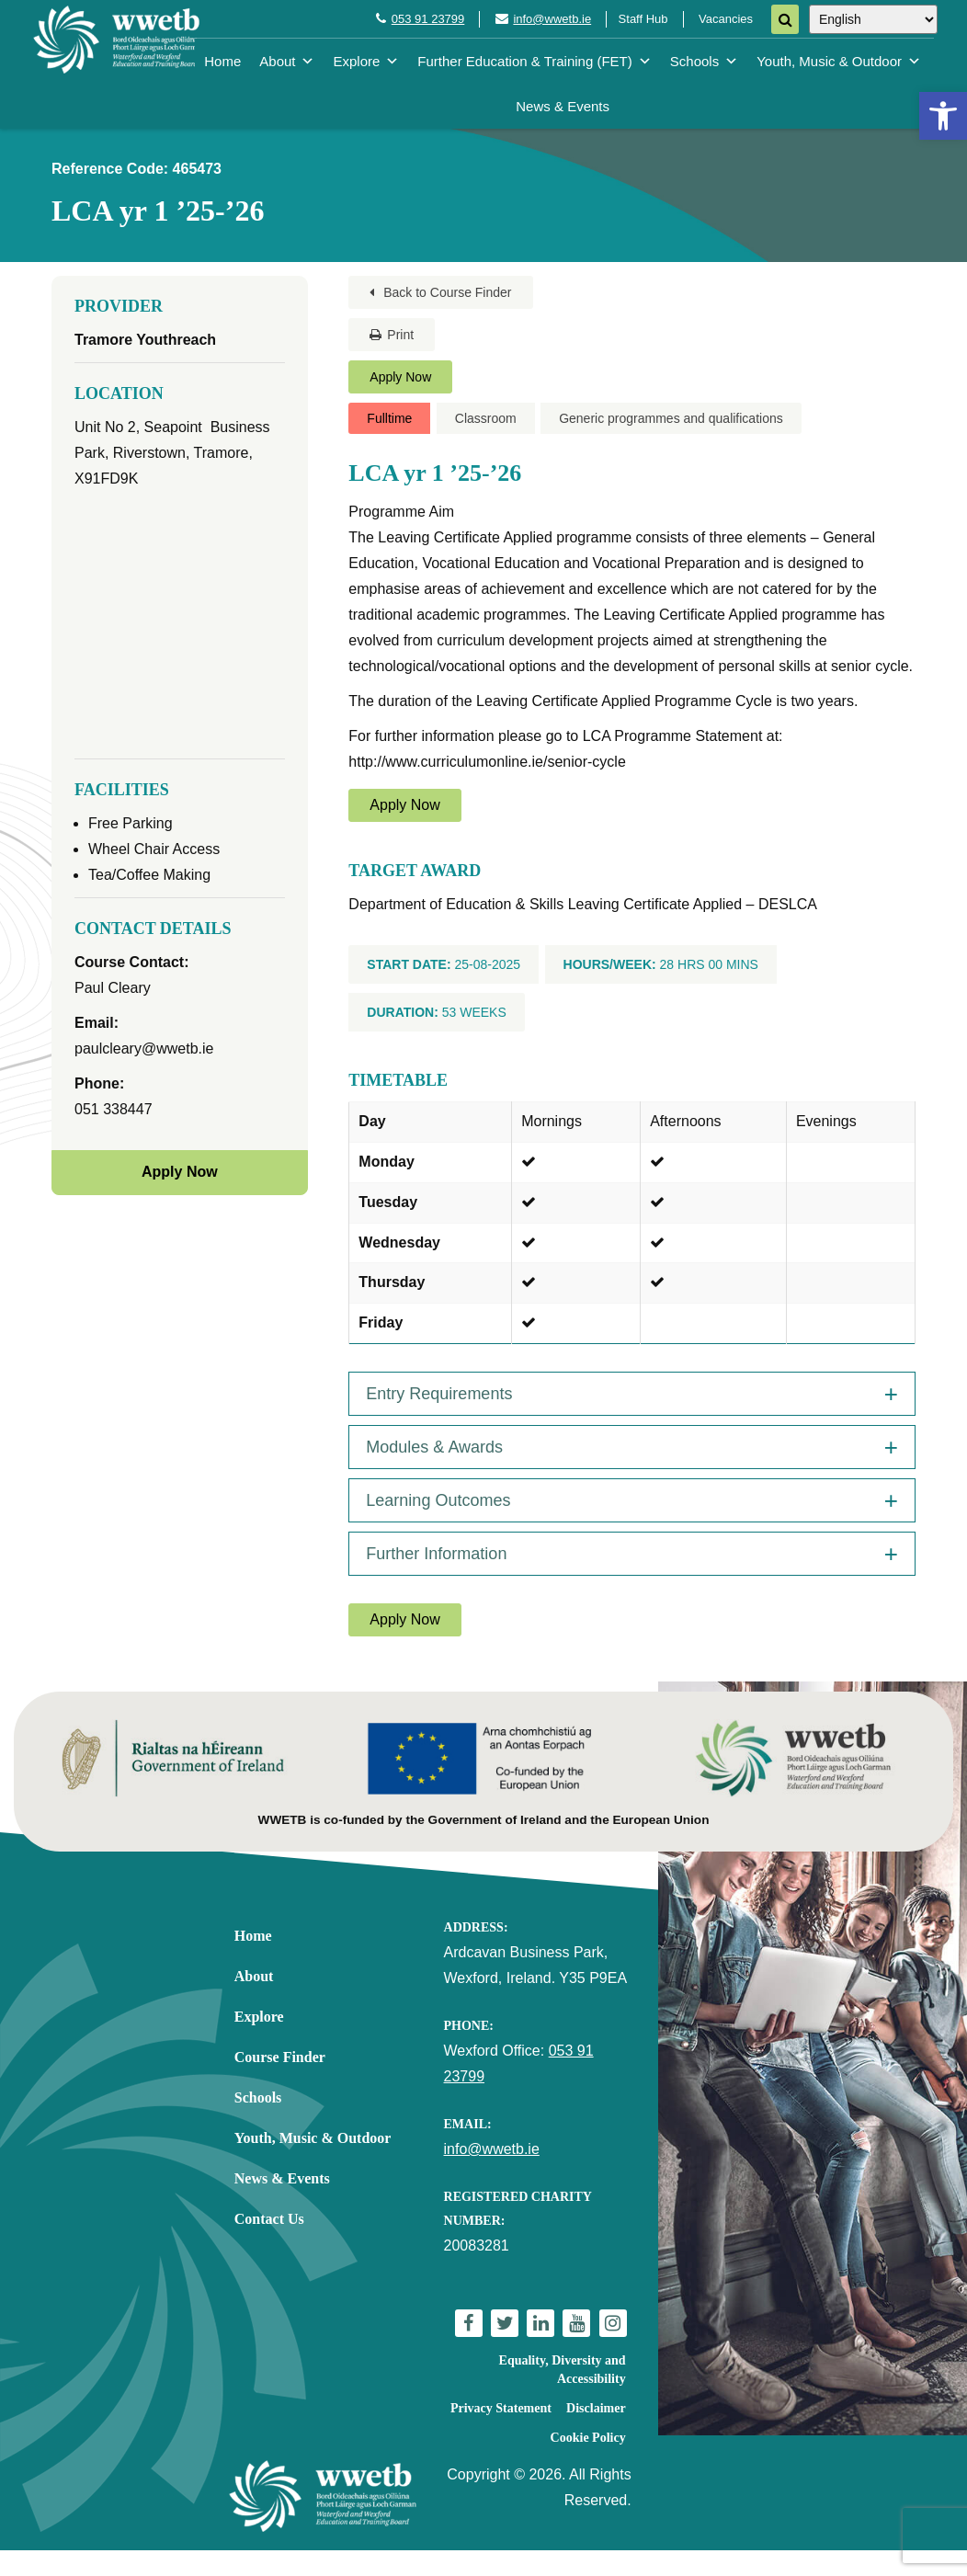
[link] (943, 116)
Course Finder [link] (279, 2057)
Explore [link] (366, 61)
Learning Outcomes (438, 1500)
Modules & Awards (434, 1447)
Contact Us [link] (269, 2219)
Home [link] (222, 61)
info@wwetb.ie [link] (552, 19)
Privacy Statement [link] (501, 2408)
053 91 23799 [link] (428, 19)
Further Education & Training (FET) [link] (534, 61)
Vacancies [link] (726, 19)
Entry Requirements (439, 1394)
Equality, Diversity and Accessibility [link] (562, 2370)
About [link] (286, 61)
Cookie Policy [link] (588, 2438)
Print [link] (392, 334)
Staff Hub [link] (643, 19)
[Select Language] (873, 19)
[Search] (785, 19)
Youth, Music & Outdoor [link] (839, 61)
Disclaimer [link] (596, 2408)
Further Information (436, 1553)
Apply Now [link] (400, 377)
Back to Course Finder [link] (440, 292)
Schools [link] (704, 61)
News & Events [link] (562, 106)
